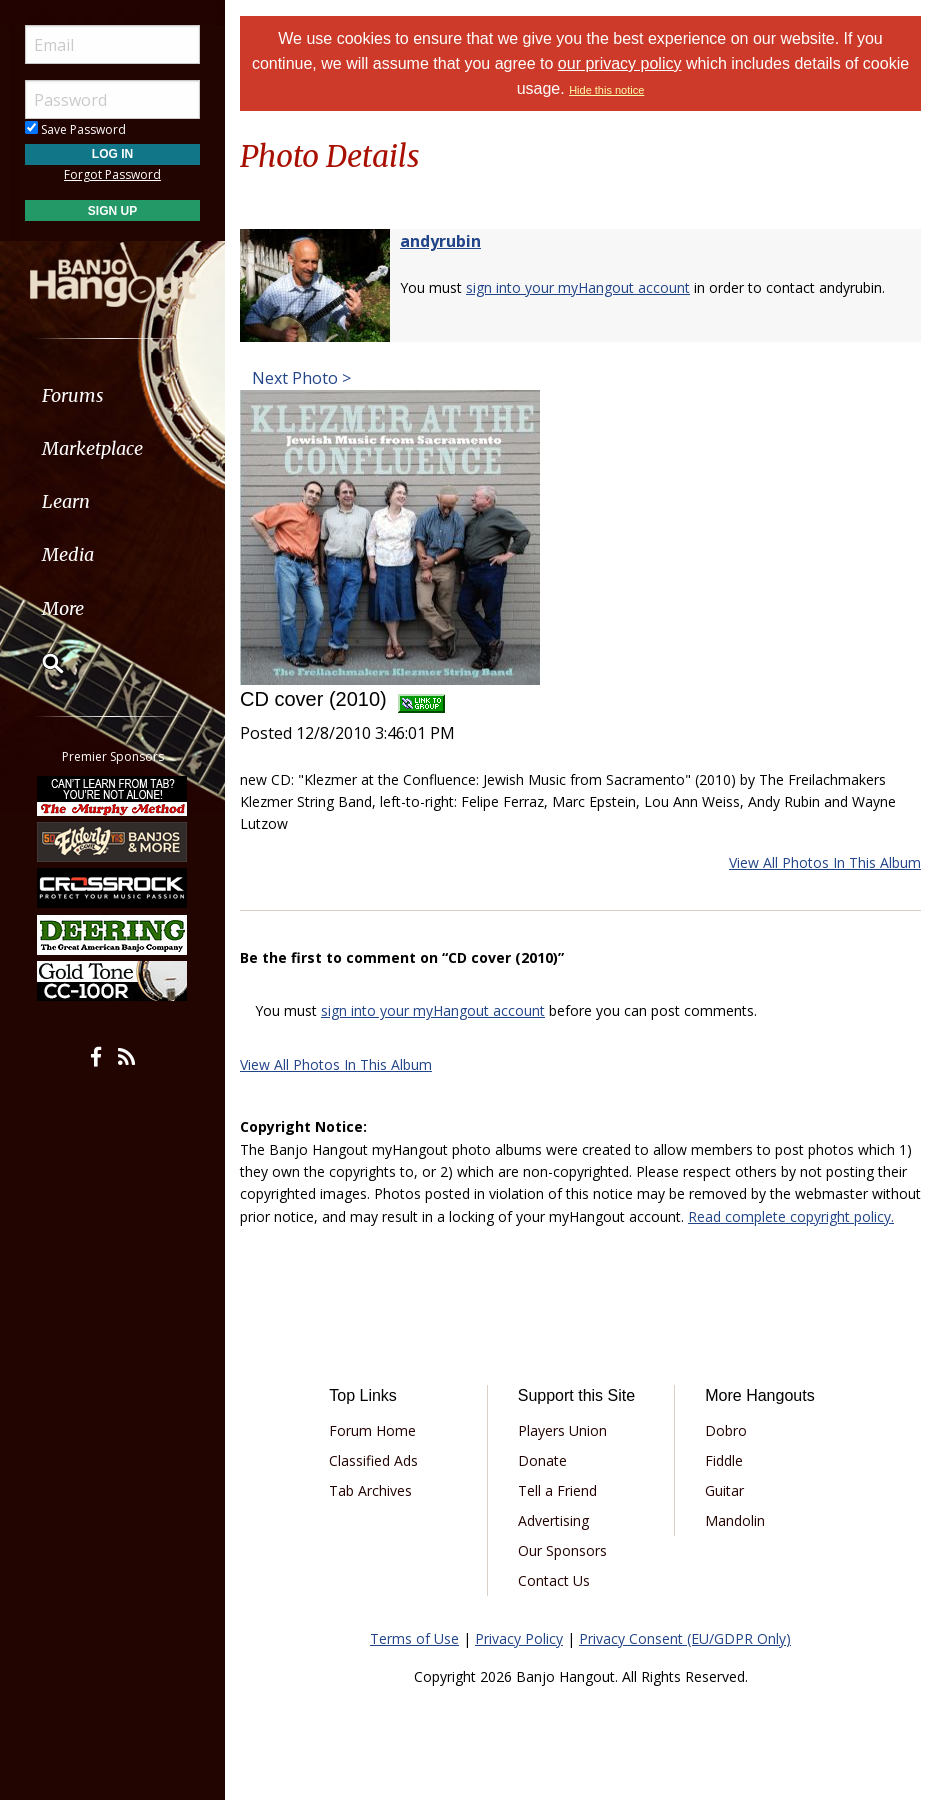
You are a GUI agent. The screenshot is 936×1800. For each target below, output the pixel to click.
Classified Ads (373, 1460)
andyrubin (440, 241)
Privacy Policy (519, 1638)
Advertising (553, 1520)
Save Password (75, 129)
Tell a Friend (557, 1490)
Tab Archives (370, 1490)
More (63, 608)
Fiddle (724, 1460)
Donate (542, 1460)
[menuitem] (112, 395)
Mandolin (735, 1520)
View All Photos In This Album (825, 862)
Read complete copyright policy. (791, 1216)
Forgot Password (112, 174)
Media (68, 554)
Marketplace (92, 448)
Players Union (562, 1430)
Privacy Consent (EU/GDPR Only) (685, 1638)
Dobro (726, 1430)
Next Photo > (299, 378)
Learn (66, 501)
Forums (73, 395)
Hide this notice (606, 90)
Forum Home (372, 1430)
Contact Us (554, 1580)
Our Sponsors (562, 1550)
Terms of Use (414, 1638)
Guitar (724, 1490)
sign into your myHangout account (578, 287)
